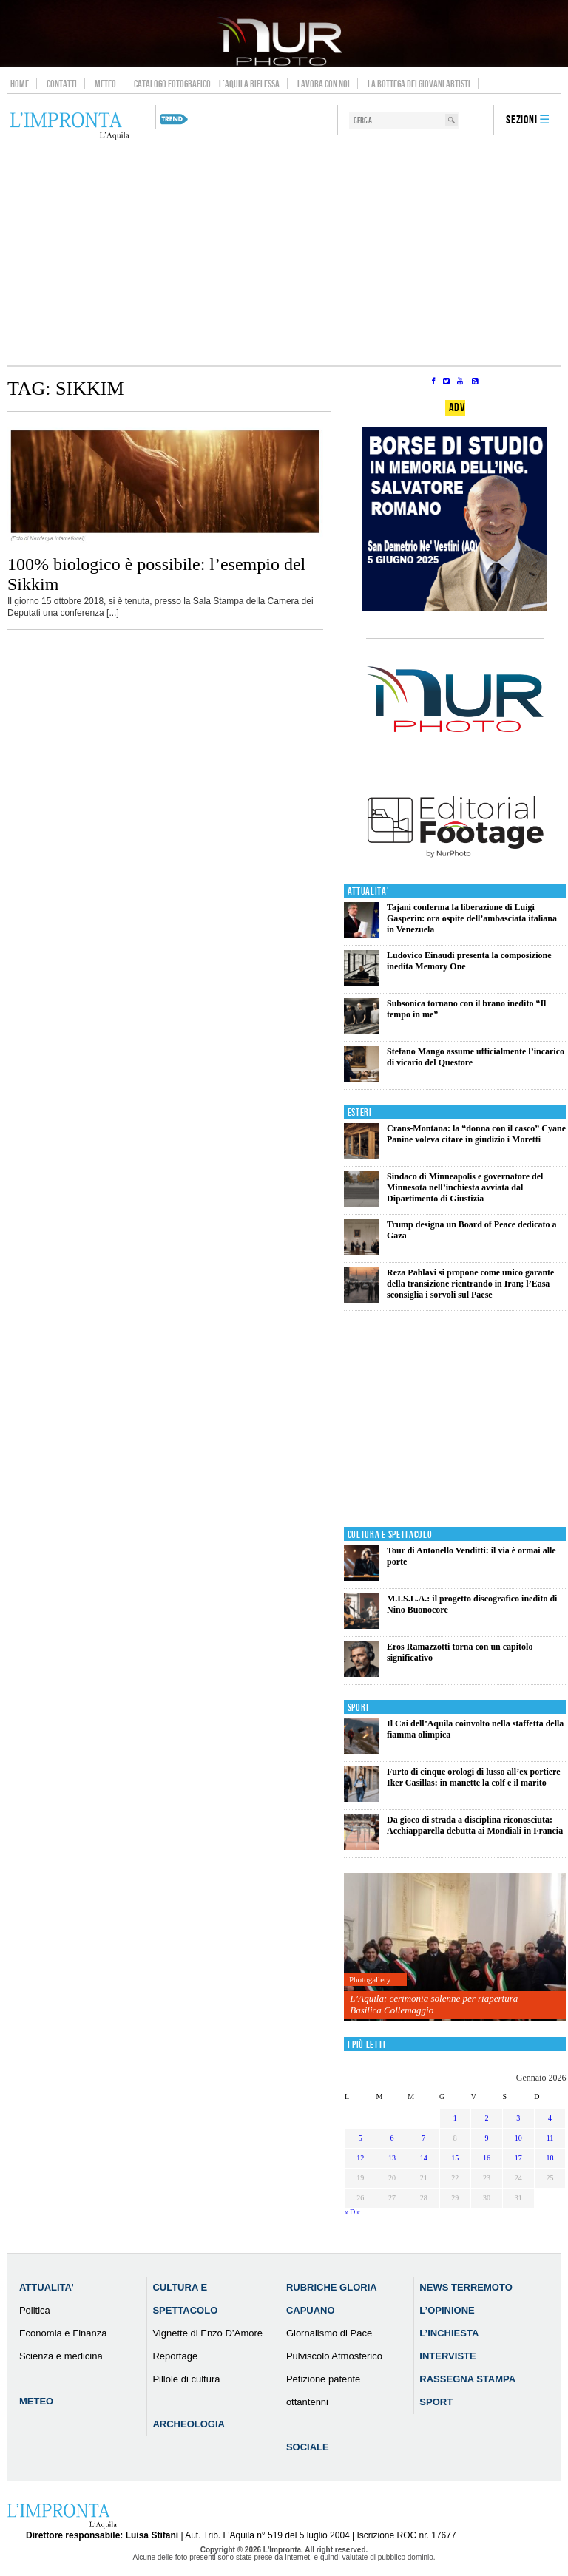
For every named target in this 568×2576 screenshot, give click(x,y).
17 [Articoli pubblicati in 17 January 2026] (518, 2158)
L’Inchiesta (449, 2333)
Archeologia (188, 2424)
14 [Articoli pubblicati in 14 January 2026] (423, 2158)
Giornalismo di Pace (329, 2333)
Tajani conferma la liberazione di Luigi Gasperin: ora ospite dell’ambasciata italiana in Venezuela (472, 918)
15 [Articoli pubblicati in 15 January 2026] (455, 2158)
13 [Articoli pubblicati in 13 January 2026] (392, 2158)
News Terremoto (465, 2287)
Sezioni (522, 120)
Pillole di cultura (186, 2379)
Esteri (360, 1112)
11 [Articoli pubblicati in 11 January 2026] (550, 2138)
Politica (34, 2310)
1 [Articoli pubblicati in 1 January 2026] (455, 2118)
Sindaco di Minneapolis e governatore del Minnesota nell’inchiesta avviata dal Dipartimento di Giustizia (465, 1187)
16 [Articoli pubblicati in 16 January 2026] (486, 2158)
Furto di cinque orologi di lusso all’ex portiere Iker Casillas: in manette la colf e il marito (474, 1777)
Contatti (62, 83)
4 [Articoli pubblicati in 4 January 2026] (550, 2118)
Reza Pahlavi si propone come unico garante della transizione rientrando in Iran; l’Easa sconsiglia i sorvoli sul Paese (470, 1283)
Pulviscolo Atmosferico (334, 2356)
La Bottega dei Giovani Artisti (419, 83)
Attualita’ (46, 2287)
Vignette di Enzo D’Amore (207, 2333)
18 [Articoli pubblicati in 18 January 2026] (550, 2158)
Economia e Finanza (63, 2333)
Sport (359, 1707)
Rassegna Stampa (467, 2379)
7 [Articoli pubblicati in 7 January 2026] (423, 2138)
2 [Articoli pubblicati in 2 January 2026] (487, 2118)
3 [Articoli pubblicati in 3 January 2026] (518, 2118)
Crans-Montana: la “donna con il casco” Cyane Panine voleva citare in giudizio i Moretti (476, 1134)
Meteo (105, 83)
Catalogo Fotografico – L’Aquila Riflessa (207, 83)
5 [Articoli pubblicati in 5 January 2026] (360, 2138)
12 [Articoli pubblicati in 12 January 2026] (360, 2158)
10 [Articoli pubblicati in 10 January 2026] (518, 2138)
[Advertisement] (284, 254)
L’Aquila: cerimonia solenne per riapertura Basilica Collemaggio (434, 2004)
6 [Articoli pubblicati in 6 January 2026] (391, 2138)
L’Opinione (446, 2310)
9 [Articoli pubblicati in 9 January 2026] (487, 2138)
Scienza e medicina (61, 2356)
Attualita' (369, 891)
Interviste (447, 2356)
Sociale (307, 2447)
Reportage (174, 2356)
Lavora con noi (323, 83)
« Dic (352, 2212)
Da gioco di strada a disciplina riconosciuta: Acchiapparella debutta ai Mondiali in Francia (475, 1825)
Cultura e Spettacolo (390, 1534)
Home (19, 83)
